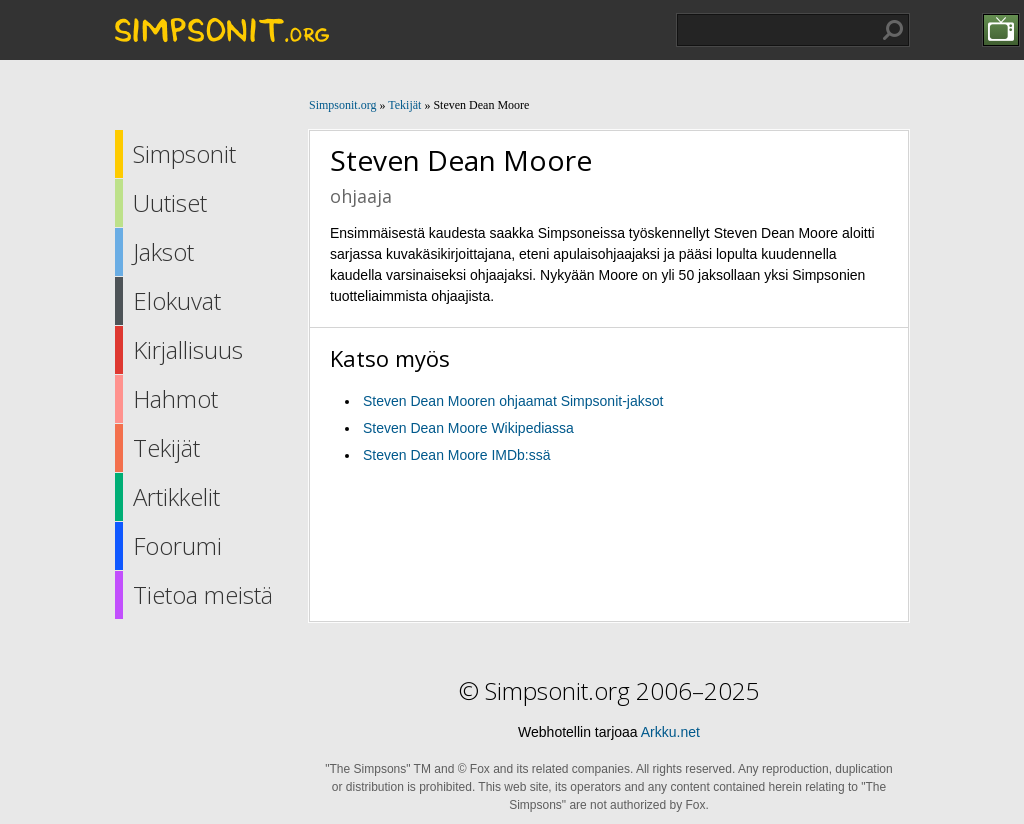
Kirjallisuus (188, 349)
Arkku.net (670, 732)
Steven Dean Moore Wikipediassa (468, 428)
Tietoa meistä (203, 594)
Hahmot (175, 398)
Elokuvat (177, 300)
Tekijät (166, 447)
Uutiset (170, 202)
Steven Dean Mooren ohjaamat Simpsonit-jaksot (513, 401)
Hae (893, 30)
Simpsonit (184, 153)
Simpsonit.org (342, 105)
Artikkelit (176, 496)
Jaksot (163, 251)
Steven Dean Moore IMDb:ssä (457, 455)
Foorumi (177, 545)
